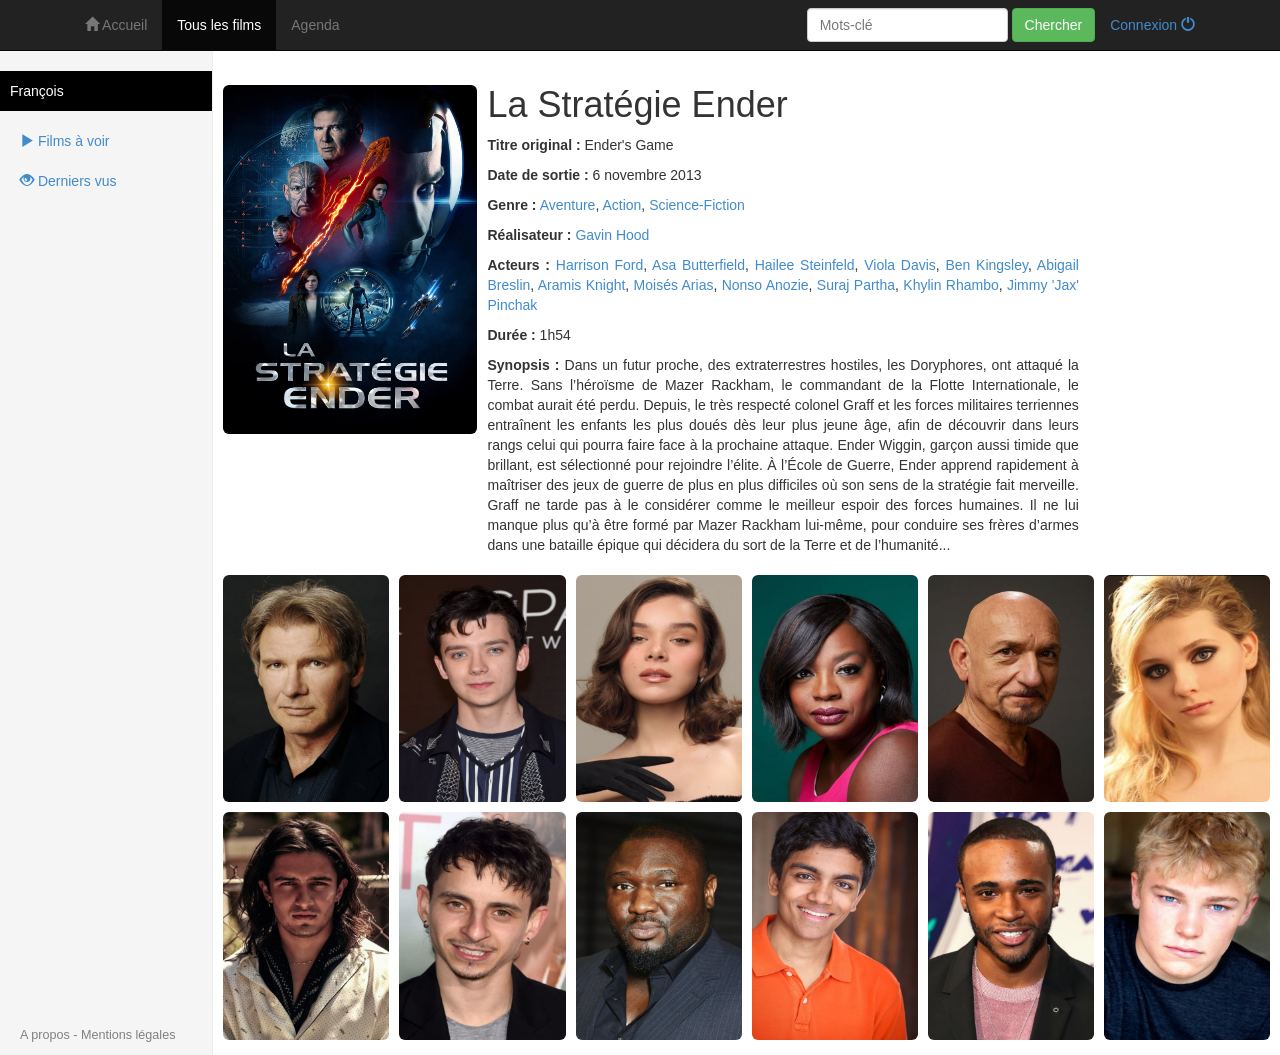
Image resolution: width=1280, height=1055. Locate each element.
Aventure (568, 205)
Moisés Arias (674, 285)
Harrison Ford (599, 265)
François (37, 91)
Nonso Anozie (765, 285)
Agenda (315, 25)
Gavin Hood (612, 235)
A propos (45, 1035)
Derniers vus (68, 181)
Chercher (1054, 25)
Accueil (116, 25)
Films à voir (64, 141)
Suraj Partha (856, 285)
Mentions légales (128, 1035)
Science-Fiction (697, 205)
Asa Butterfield (698, 265)
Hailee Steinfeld (805, 265)
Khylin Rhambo (950, 285)
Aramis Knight (582, 285)
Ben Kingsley (986, 265)
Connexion (1152, 25)
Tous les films (219, 25)
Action (621, 205)
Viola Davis (900, 265)
